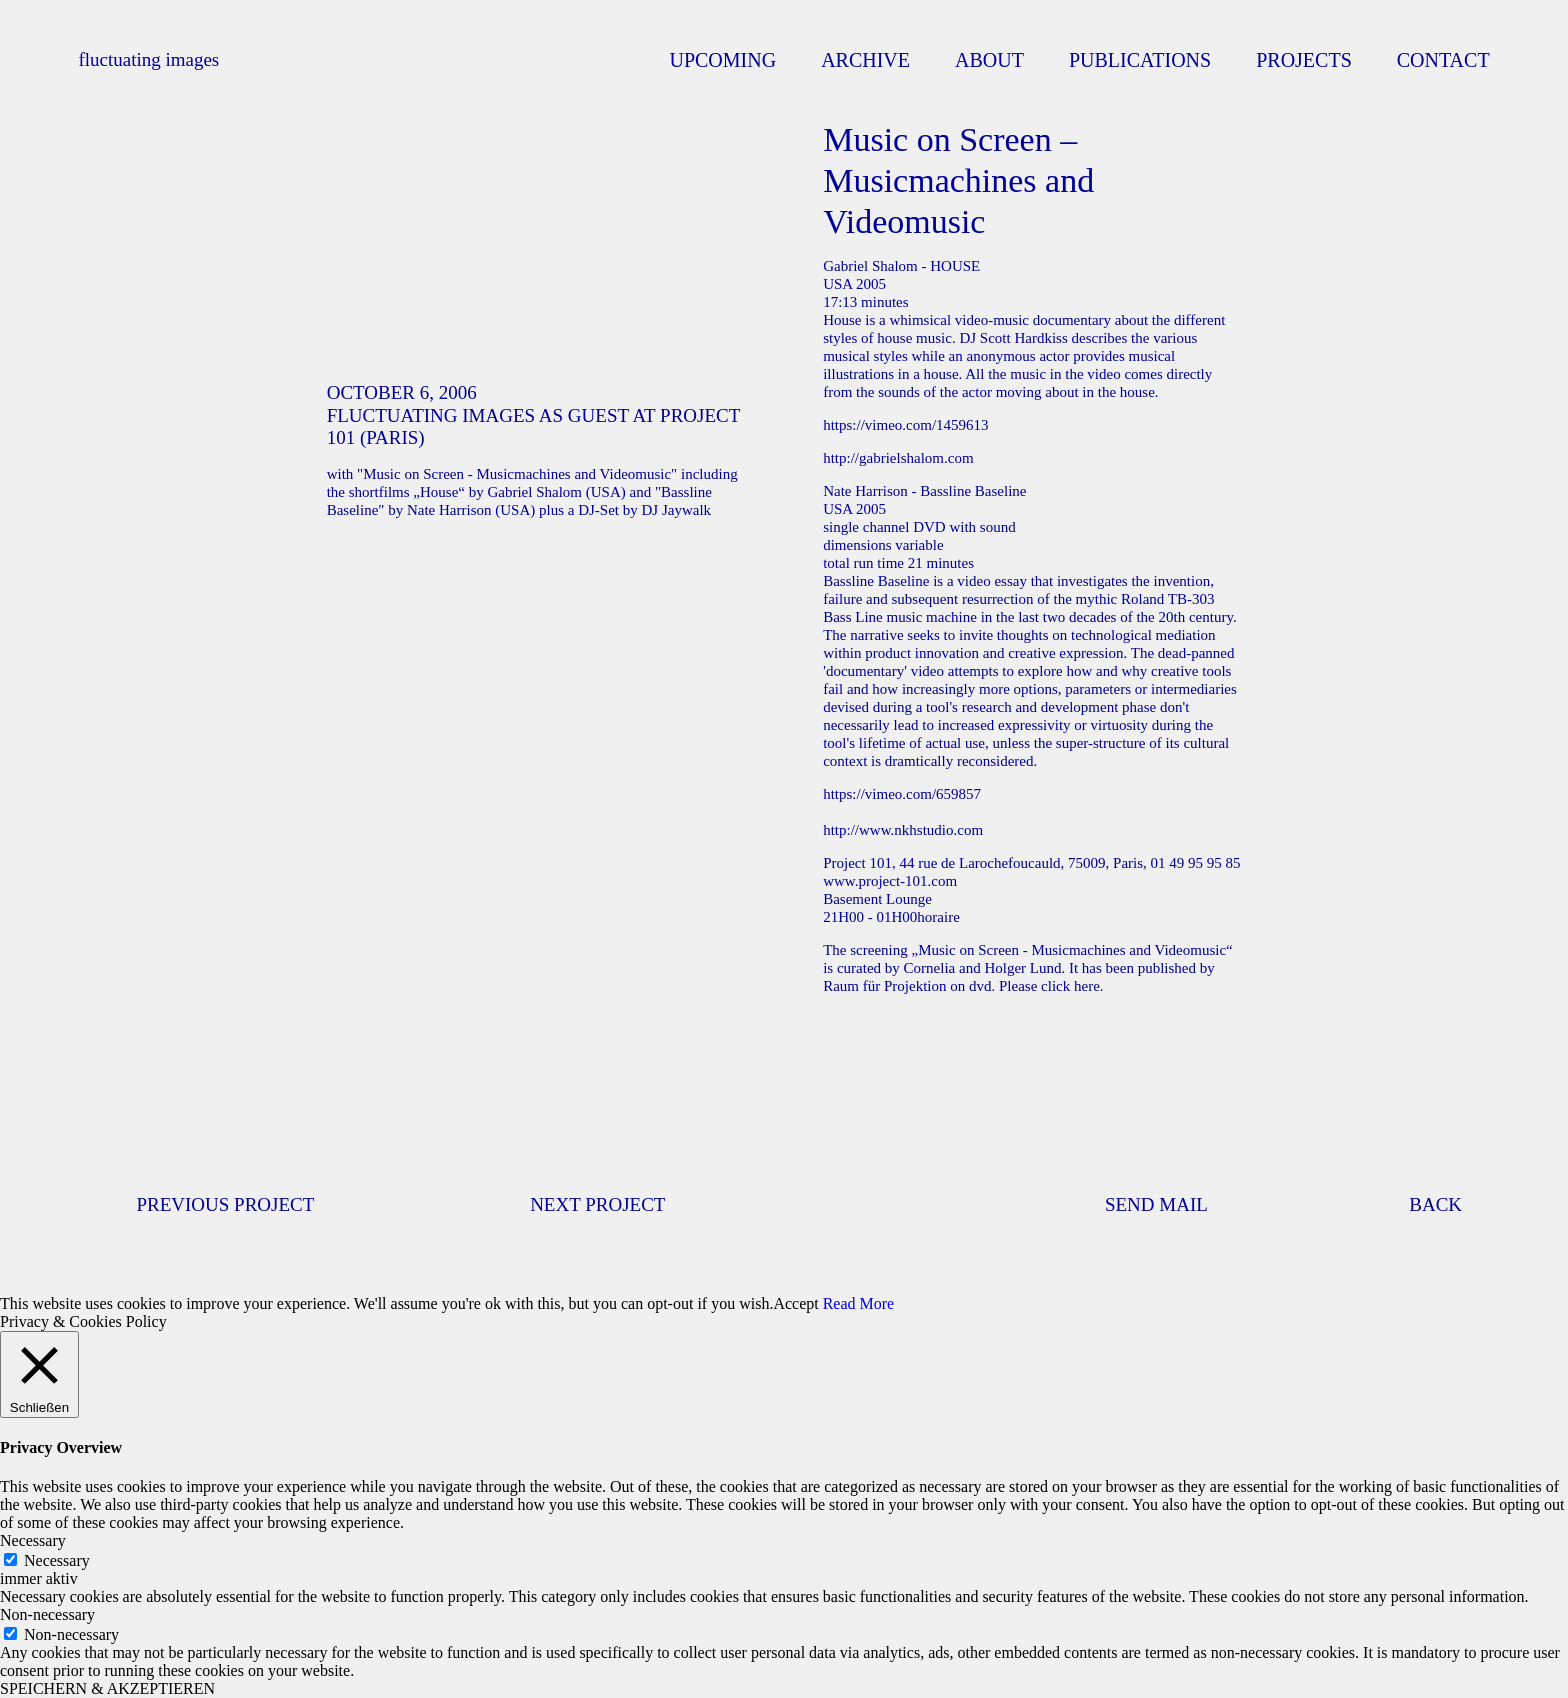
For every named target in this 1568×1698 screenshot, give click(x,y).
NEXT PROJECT (597, 1204)
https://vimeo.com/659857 (902, 794)
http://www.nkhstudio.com (903, 830)
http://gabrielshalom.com (898, 458)
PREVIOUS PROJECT (225, 1204)
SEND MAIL (1156, 1204)
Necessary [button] (33, 1540)
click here (1070, 986)
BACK (1435, 1204)
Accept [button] (795, 1303)
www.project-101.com (890, 881)
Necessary (57, 1560)
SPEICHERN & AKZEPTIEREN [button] (107, 1688)
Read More (859, 1303)
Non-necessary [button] (47, 1614)
